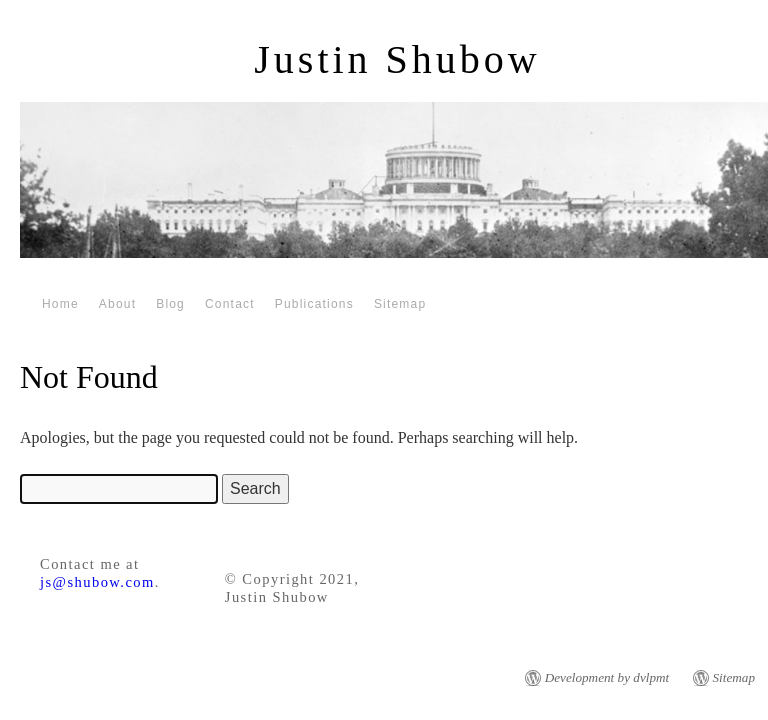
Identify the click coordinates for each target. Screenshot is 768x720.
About (117, 304)
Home (60, 304)
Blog (170, 304)
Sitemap (400, 304)
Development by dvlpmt (607, 677)
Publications (314, 304)
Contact (230, 304)
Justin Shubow (397, 59)
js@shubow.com (97, 582)
